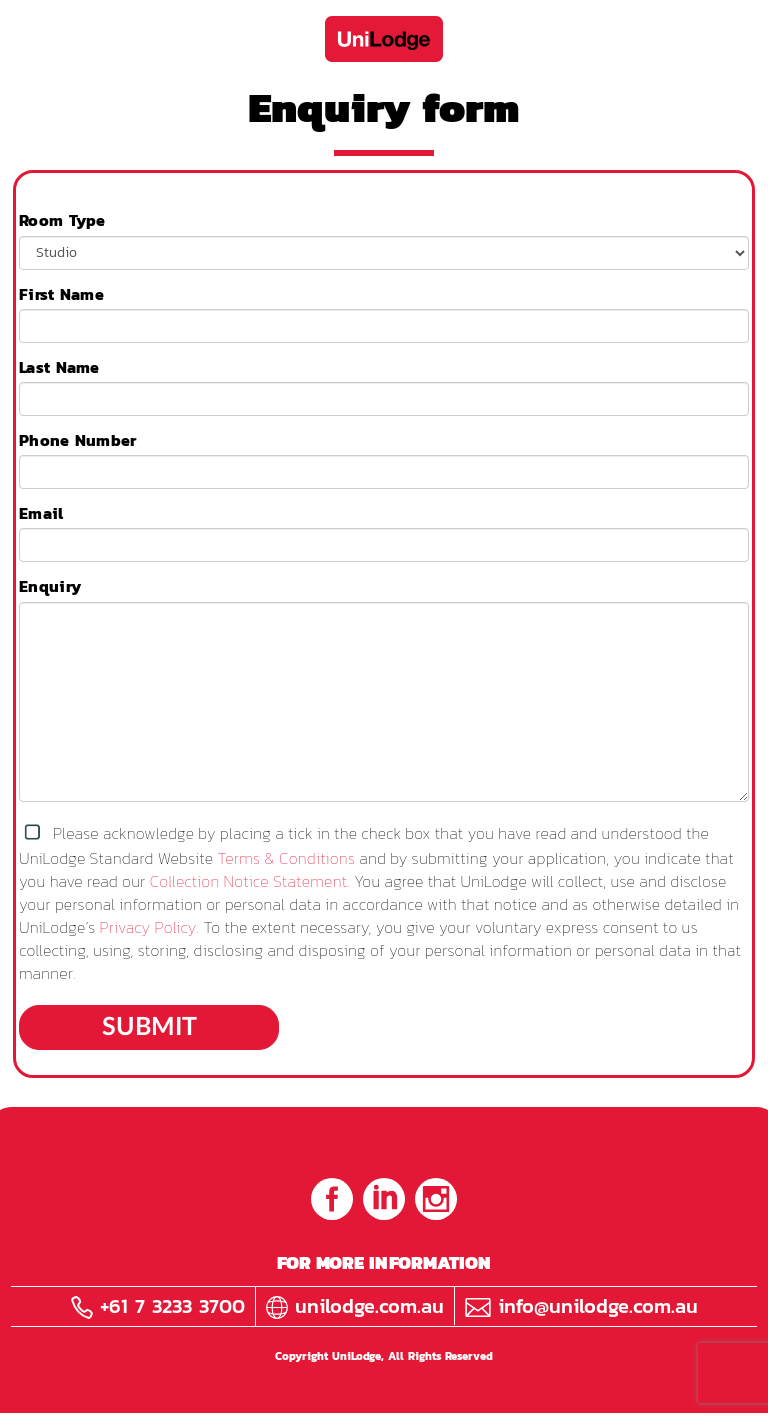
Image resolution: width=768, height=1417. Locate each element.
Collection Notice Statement (249, 881)
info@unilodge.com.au (581, 1306)
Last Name (59, 367)
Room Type (62, 220)
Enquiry (50, 586)
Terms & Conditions (287, 858)
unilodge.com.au (355, 1306)
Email (41, 513)
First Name (61, 294)
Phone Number (78, 440)
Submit (149, 1027)
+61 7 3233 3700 (158, 1306)
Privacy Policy (148, 927)
